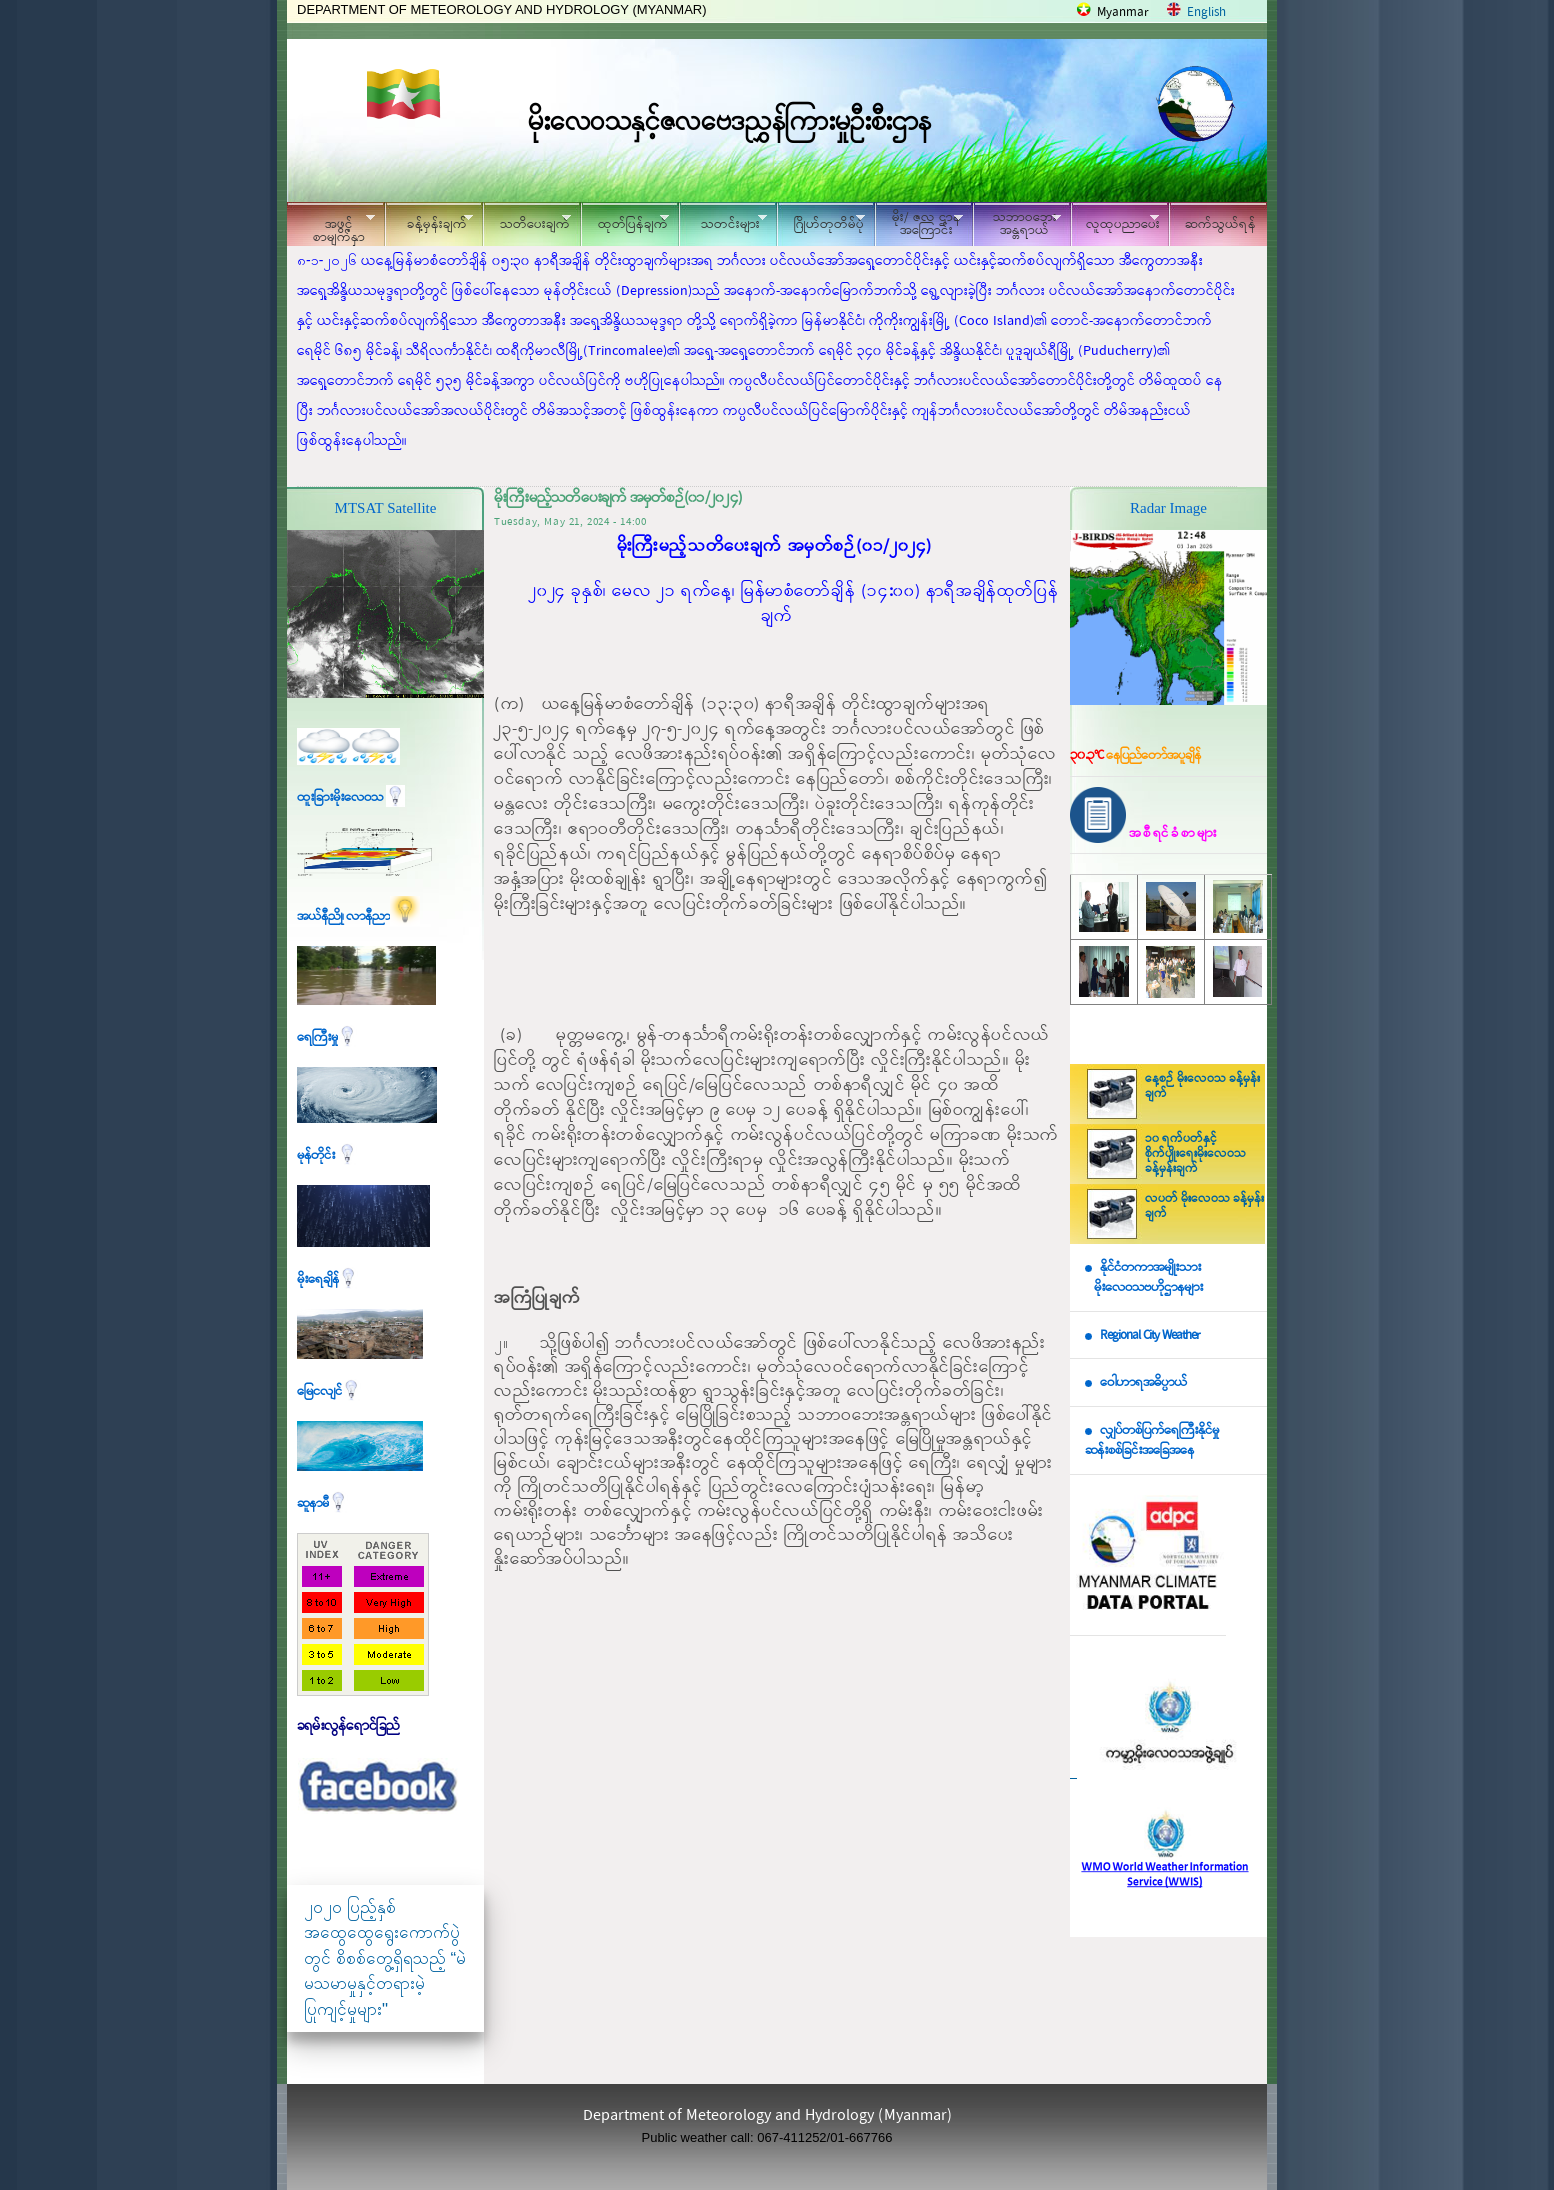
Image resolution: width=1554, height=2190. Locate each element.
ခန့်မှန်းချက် (429, 221)
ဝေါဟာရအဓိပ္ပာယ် (1143, 1382)
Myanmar (1123, 12)
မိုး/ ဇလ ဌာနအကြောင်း (919, 224)
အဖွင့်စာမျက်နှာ (331, 227)
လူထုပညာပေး (1115, 221)
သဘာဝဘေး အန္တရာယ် (1017, 224)
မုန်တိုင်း (327, 1155)
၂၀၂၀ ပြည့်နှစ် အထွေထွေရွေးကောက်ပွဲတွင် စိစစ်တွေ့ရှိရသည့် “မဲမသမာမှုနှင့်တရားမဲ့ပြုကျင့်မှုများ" (385, 1958)
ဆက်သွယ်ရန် (1220, 224)
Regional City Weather (1150, 1335)
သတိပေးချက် (527, 221)
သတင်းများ (723, 221)
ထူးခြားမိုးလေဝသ (351, 797)
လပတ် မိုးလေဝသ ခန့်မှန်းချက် (1204, 1206)
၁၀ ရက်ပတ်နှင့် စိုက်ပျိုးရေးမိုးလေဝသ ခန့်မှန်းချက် (1195, 1154)
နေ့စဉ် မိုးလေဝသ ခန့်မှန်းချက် (1202, 1086)
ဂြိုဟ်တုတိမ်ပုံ (821, 221)
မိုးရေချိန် (327, 1279)
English (1206, 12)
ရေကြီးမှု (327, 1037)
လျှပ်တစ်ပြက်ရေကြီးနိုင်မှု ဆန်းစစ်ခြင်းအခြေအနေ (1152, 1441)
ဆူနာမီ (322, 1503)
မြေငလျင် (329, 1391)
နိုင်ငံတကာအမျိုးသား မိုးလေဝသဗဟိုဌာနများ (1144, 1278)
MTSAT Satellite (386, 508)
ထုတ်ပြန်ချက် (625, 221)
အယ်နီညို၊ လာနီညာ (358, 916)
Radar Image (1168, 508)
